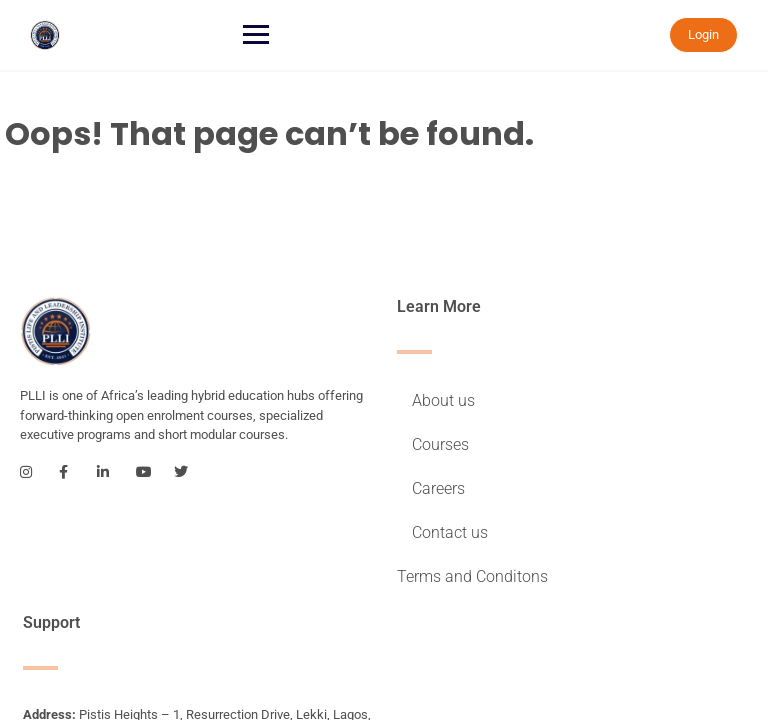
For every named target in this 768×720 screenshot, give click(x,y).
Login (703, 34)
